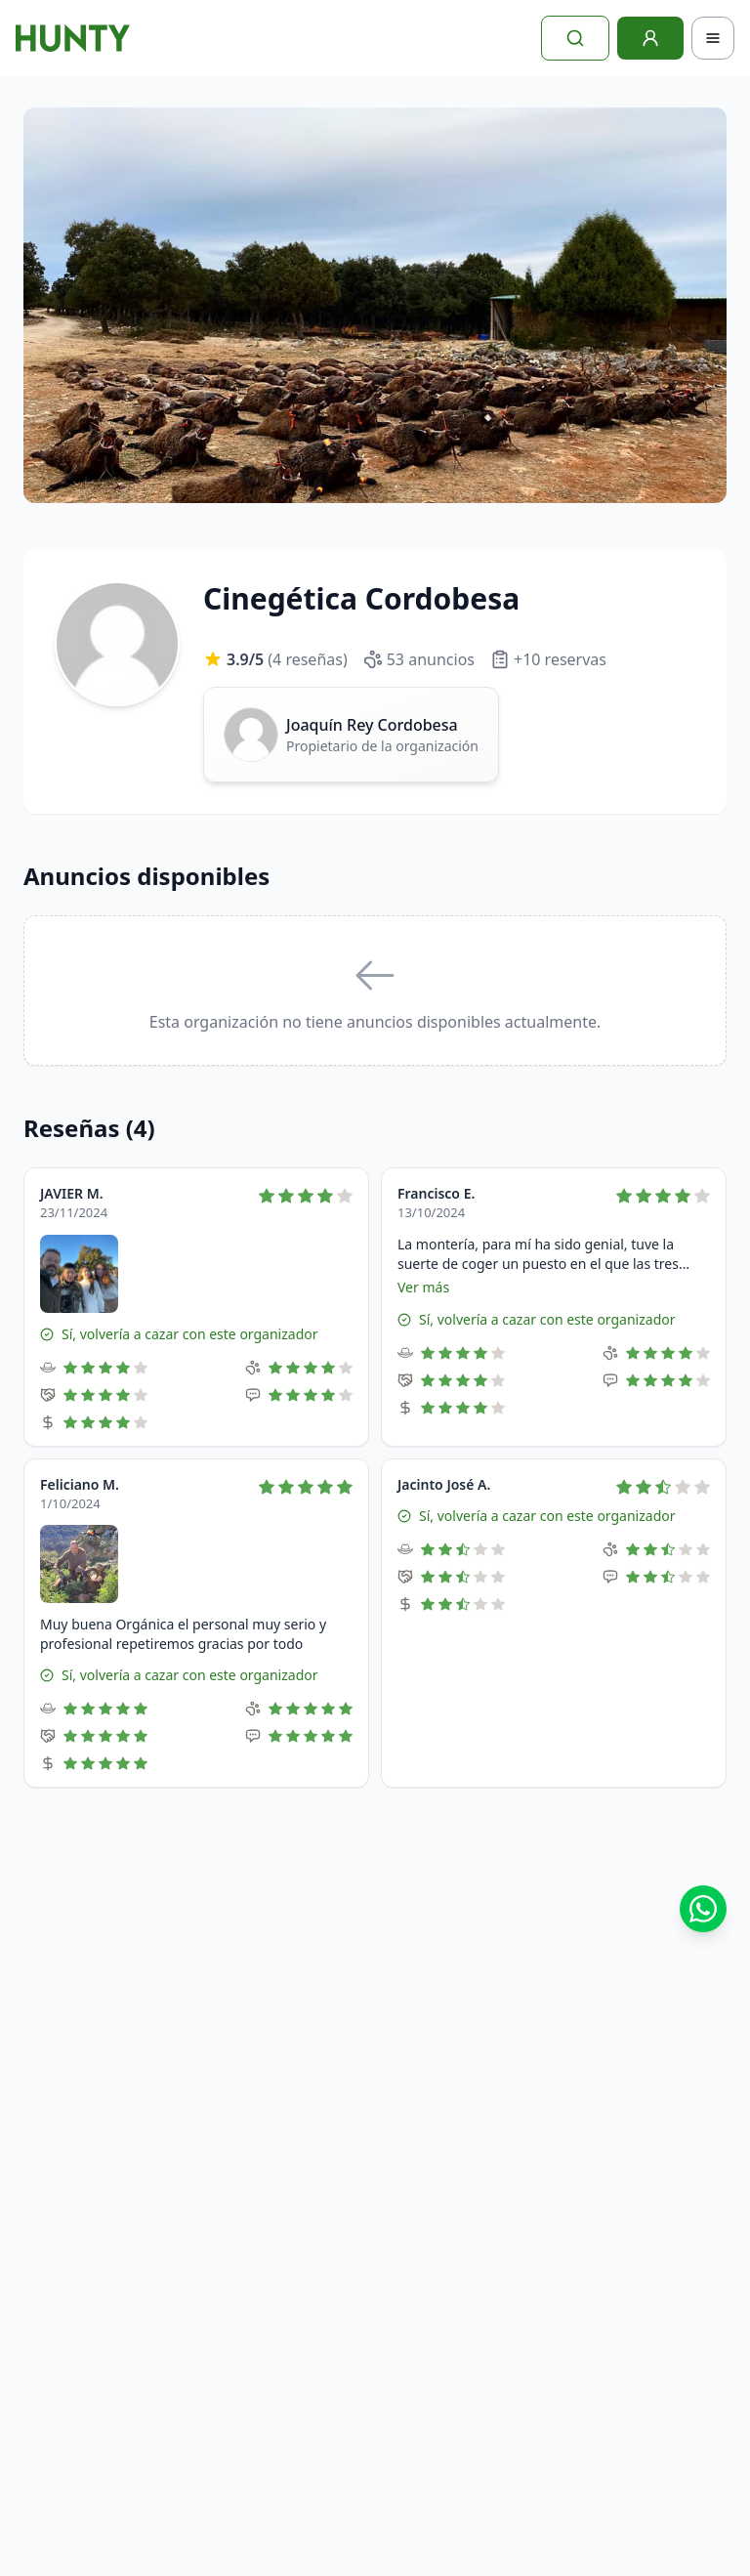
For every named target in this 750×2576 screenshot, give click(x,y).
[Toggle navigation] (712, 38)
